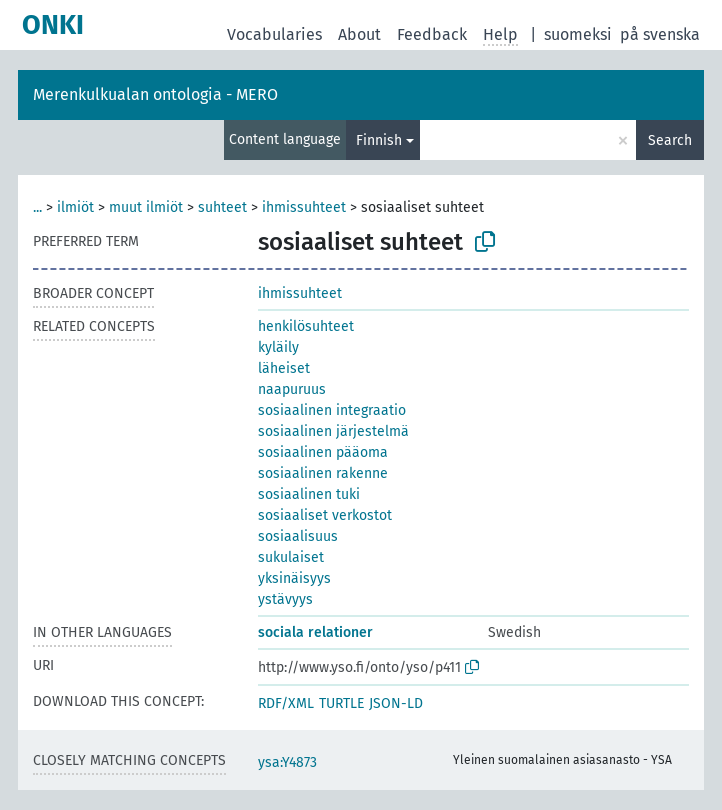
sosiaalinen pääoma (323, 452)
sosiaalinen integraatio (332, 410)
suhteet (222, 207)
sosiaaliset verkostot (325, 515)
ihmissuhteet (304, 207)
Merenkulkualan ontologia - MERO (155, 94)
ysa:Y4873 (287, 762)
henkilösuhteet (306, 326)
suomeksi (578, 34)
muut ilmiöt (146, 207)
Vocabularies (274, 34)
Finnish (379, 140)
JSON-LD (396, 703)
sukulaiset (291, 557)
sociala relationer (315, 632)
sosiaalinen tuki (309, 494)
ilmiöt (75, 207)
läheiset (284, 368)
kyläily (278, 347)
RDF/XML (286, 703)
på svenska (660, 34)
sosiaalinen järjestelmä (333, 431)
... (37, 207)
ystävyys (285, 599)
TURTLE (341, 703)
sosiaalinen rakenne (323, 473)
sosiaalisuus (298, 536)
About (359, 34)
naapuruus (292, 389)
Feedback (432, 34)
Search (670, 140)
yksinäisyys (294, 578)
